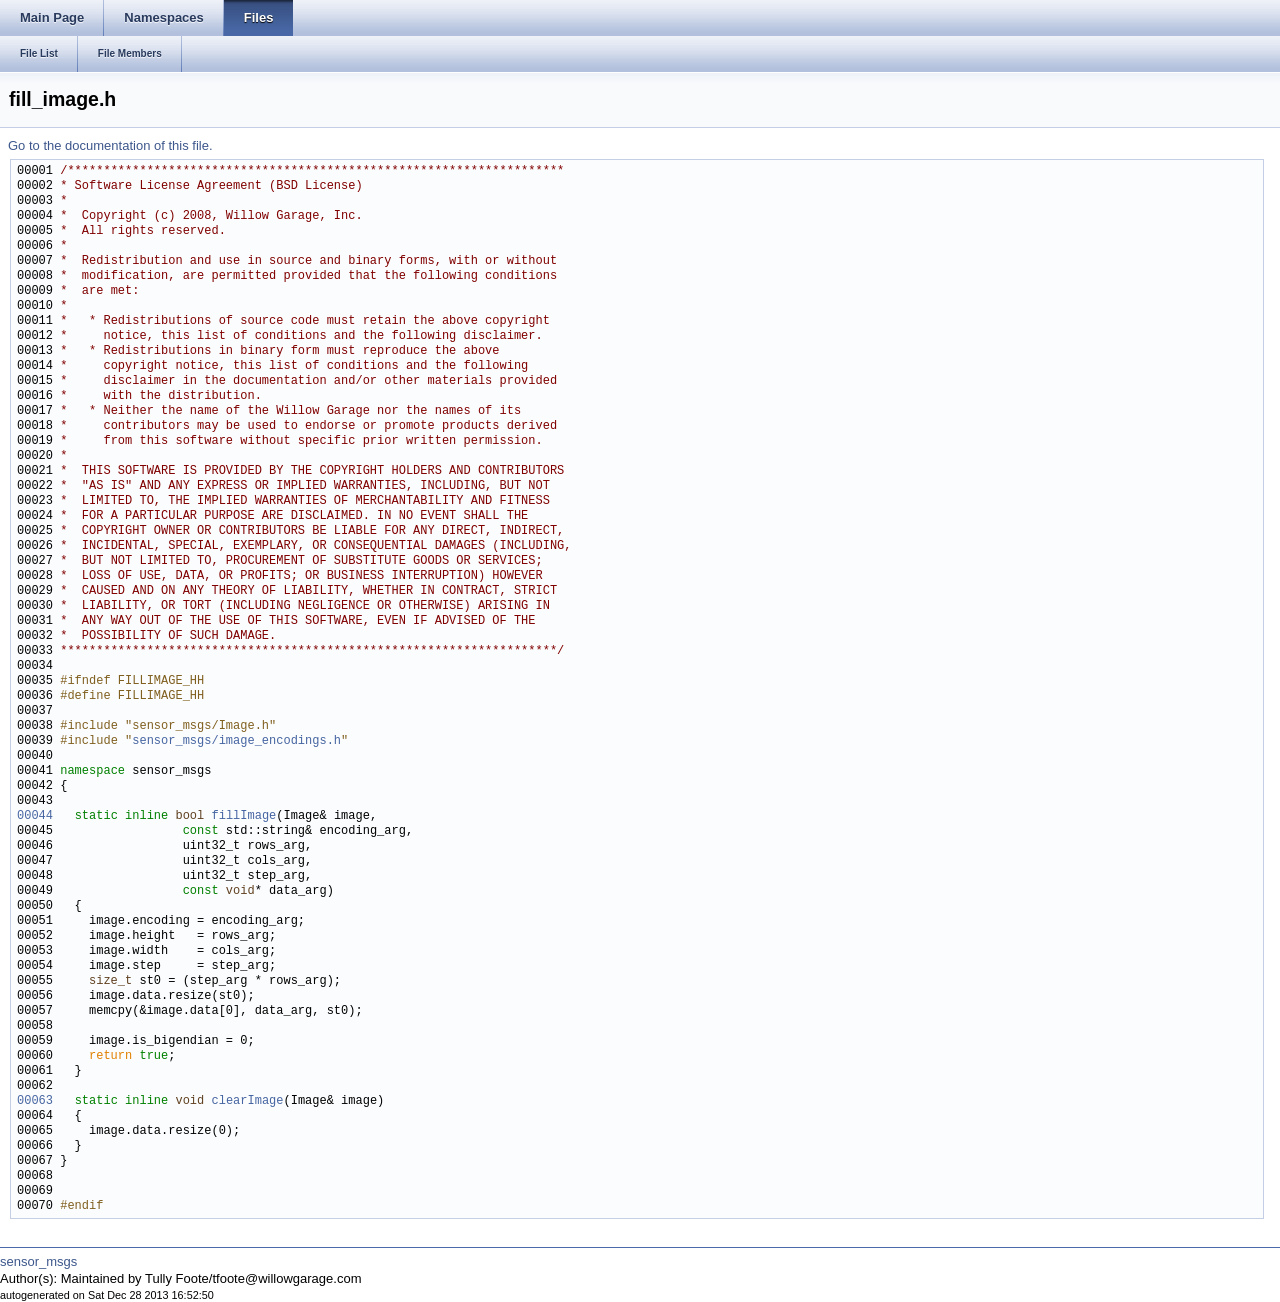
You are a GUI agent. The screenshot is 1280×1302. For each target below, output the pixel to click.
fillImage (243, 816)
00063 (35, 1101)
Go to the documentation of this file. (110, 145)
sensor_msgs (38, 1261)
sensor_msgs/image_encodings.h (236, 741)
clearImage (247, 1101)
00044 (35, 816)
